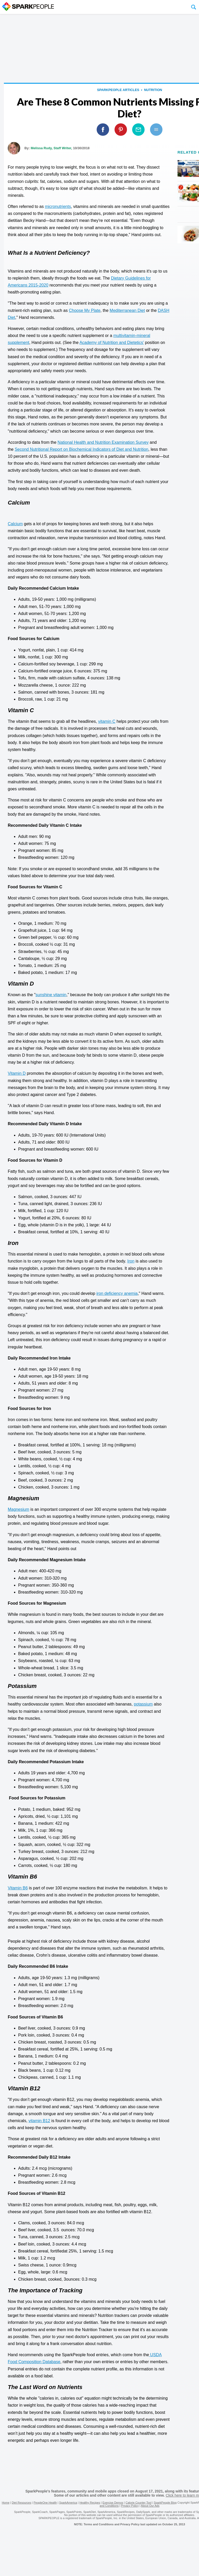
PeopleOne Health (45, 2502)
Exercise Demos (112, 2502)
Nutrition (153, 90)
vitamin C (107, 721)
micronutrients (58, 206)
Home (5, 2502)
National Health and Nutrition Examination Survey (103, 442)
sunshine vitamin (50, 995)
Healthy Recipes (89, 2502)
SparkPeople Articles (118, 90)
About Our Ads (150, 2505)
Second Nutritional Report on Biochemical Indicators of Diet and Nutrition (81, 449)
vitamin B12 (39, 2121)
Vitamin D (17, 1073)
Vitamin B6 (18, 1888)
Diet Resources (21, 2502)
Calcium (15, 524)
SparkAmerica (68, 2502)
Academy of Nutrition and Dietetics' (112, 342)
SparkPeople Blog (165, 2502)
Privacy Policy (130, 2505)
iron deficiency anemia (117, 1293)
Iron (130, 1261)
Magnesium (18, 1509)
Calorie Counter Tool (139, 2502)
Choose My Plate (85, 310)
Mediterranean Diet (127, 310)
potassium (143, 1704)
